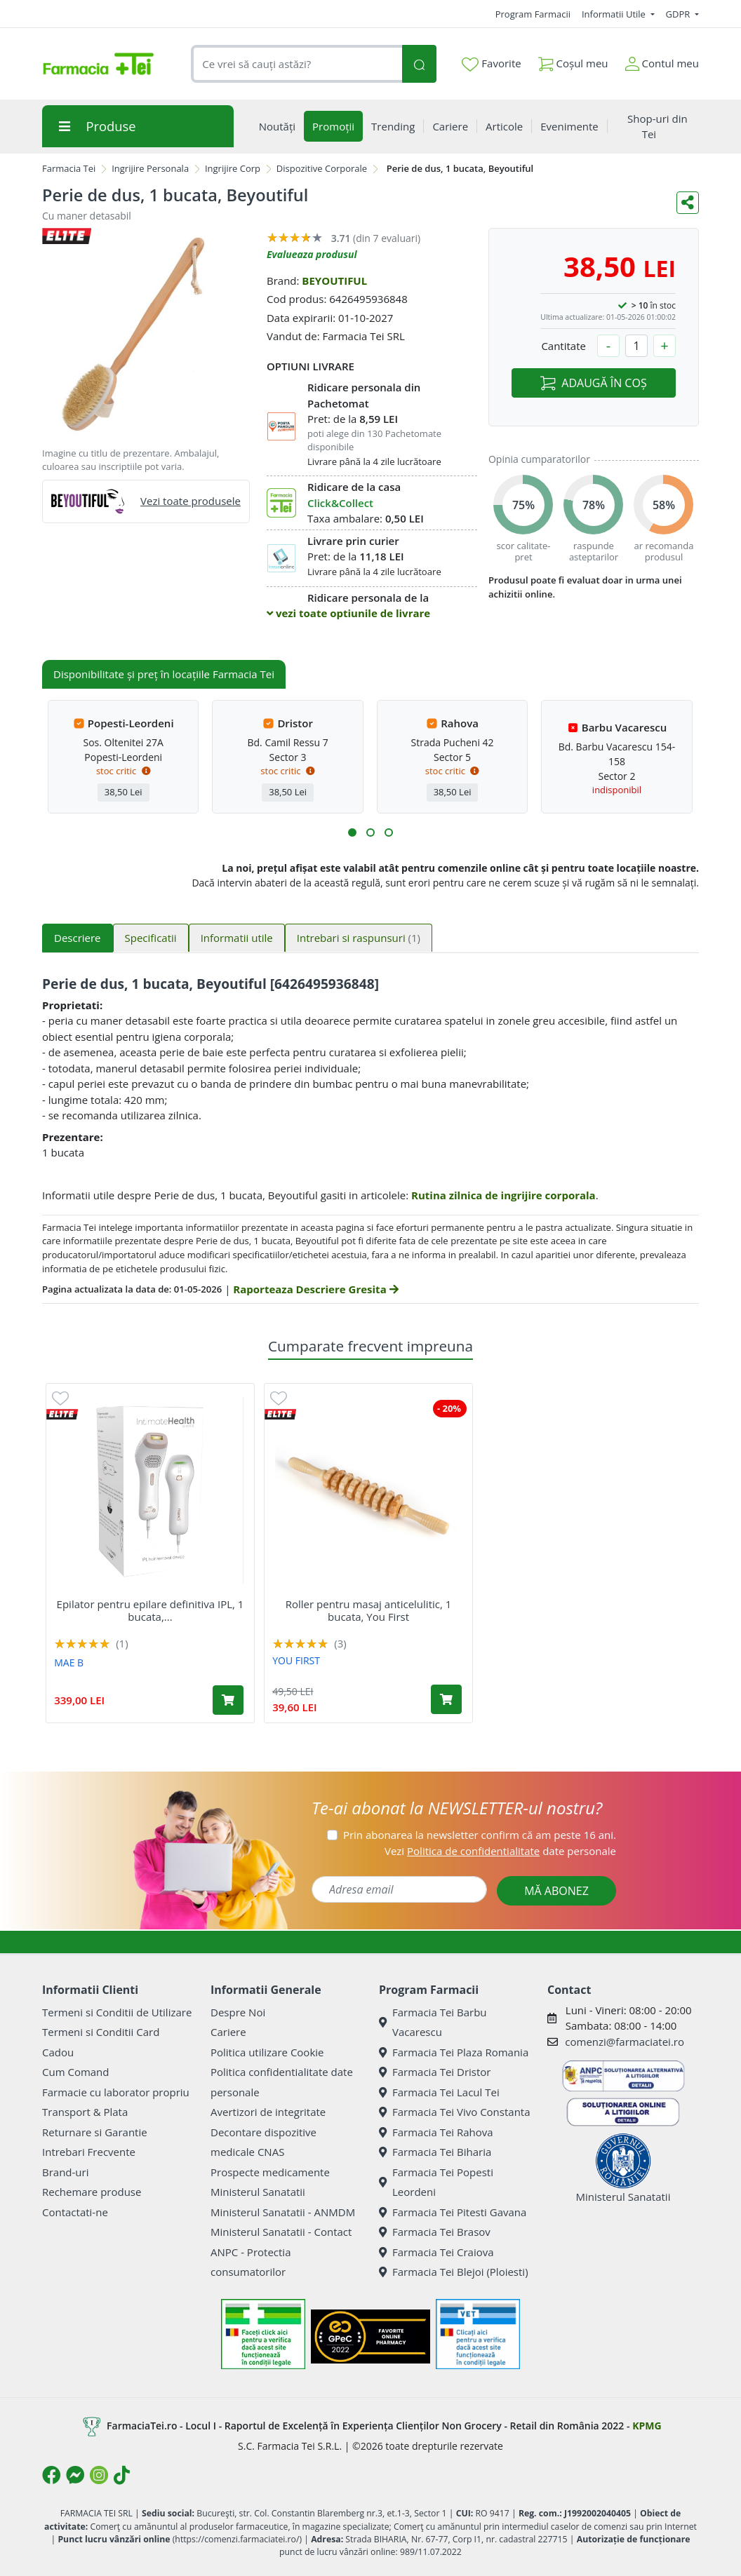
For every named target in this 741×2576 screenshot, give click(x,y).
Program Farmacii (532, 14)
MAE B (69, 1662)
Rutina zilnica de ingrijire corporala (503, 1195)
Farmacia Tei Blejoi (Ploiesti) (453, 2272)
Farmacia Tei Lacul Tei (439, 2092)
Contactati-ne (75, 2212)
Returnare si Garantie (94, 2132)
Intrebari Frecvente (88, 2152)
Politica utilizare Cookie (267, 2052)
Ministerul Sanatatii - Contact (281, 2232)
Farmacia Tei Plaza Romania (453, 2052)
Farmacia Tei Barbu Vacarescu (433, 2022)
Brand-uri (65, 2172)
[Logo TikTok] (122, 2475)
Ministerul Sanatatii (258, 2192)
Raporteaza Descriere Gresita (315, 1289)
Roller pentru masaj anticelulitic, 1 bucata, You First (369, 1610)
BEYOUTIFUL (334, 281)
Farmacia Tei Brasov (434, 2232)
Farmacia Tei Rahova (436, 2132)
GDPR (679, 14)
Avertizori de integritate (268, 2112)
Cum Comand (75, 2072)
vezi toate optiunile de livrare (348, 613)
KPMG (646, 2425)
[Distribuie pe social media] (687, 202)
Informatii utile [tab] (237, 938)
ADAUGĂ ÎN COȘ (593, 383)
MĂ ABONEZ (556, 1891)
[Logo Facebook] (51, 2475)
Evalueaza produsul (312, 254)
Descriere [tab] (77, 938)
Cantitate (563, 346)
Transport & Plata (85, 2112)
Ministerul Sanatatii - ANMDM (283, 2212)
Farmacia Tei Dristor (434, 2072)
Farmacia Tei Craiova (436, 2252)
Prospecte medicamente (270, 2172)
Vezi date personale (500, 1851)
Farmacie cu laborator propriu (115, 2092)
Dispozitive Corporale (321, 168)
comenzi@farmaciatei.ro (624, 2042)
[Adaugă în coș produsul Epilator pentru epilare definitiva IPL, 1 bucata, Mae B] (228, 1700)
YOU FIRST (296, 1660)
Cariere (228, 2032)
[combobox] (296, 64)
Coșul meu (573, 61)
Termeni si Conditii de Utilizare (117, 2012)
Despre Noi (238, 2012)
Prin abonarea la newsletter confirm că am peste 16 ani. (479, 1835)
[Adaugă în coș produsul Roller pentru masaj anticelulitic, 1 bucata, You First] (446, 1699)
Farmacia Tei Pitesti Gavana (452, 2212)
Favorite (491, 64)
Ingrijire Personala (150, 168)
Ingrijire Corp (232, 168)
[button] (352, 832)
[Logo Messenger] (75, 2475)
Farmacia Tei (68, 168)
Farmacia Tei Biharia (435, 2152)
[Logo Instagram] (99, 2475)
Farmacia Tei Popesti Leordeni (436, 2182)
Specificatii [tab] (151, 938)
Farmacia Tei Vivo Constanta (454, 2112)
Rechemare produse (91, 2192)
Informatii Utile (615, 14)
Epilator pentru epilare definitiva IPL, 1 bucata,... (150, 1610)
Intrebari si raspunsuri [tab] (358, 938)
